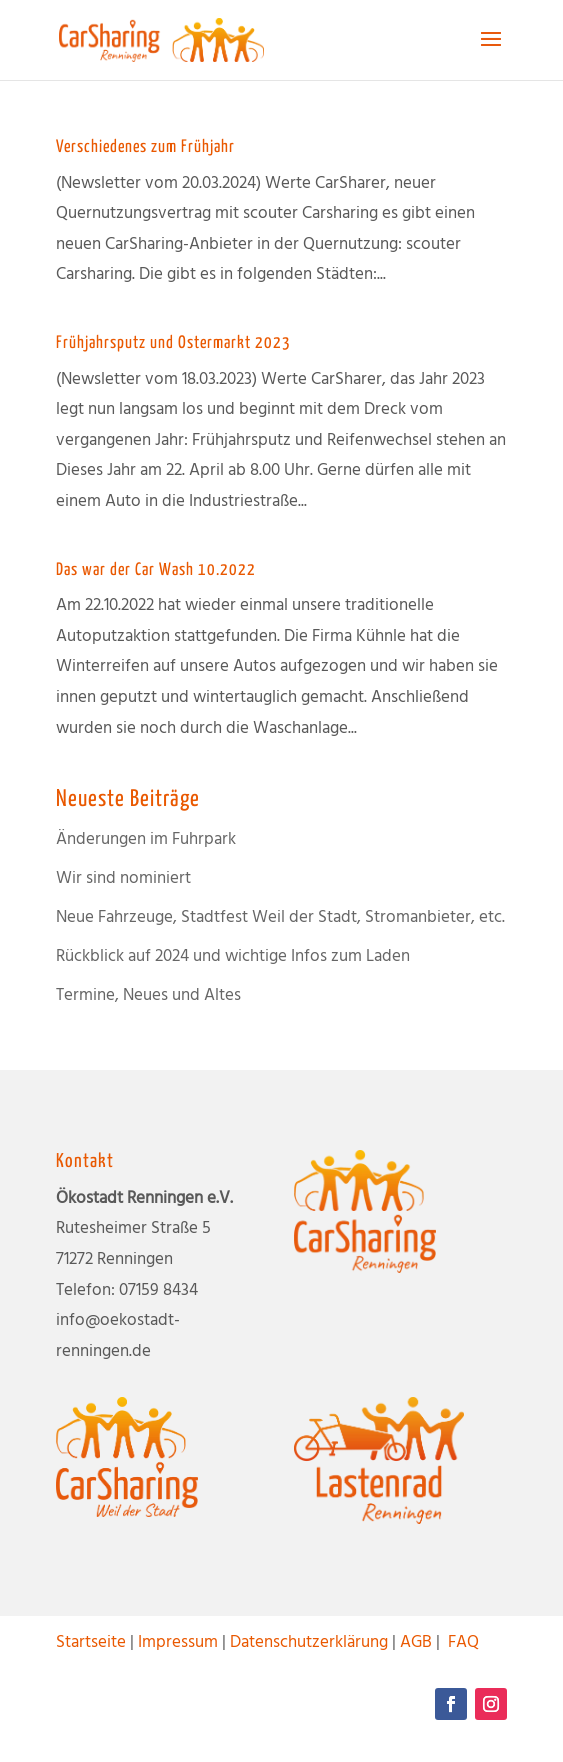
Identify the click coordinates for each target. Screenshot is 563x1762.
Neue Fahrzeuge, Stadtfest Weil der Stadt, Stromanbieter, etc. (280, 917)
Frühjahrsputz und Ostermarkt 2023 (173, 343)
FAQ (463, 1642)
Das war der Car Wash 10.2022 (156, 570)
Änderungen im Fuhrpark (146, 839)
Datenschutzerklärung (309, 1642)
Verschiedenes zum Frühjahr (145, 147)
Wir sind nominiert (123, 878)
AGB (416, 1642)
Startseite (91, 1642)
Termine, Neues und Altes (148, 995)
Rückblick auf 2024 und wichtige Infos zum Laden (233, 956)
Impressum (178, 1642)
